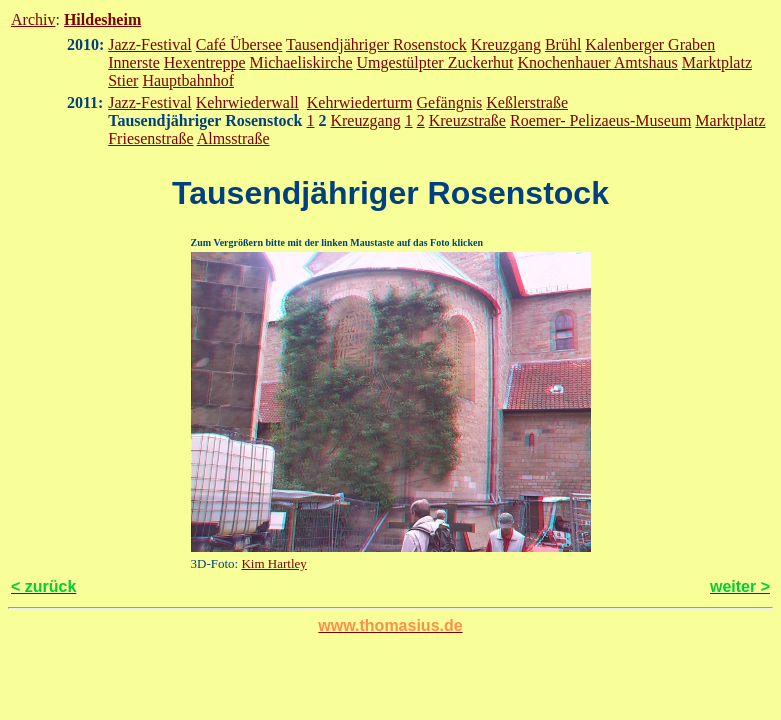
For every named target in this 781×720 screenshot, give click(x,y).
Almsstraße (233, 138)
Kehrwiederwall (247, 102)
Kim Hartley (273, 563)
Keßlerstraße (527, 102)
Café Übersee (239, 44)
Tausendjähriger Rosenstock (376, 44)
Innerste (134, 62)
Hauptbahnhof (188, 80)
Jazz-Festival (150, 44)
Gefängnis (450, 102)
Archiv (33, 19)
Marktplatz (717, 62)
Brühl (563, 44)
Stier (123, 80)
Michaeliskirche (300, 62)
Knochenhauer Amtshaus (597, 62)
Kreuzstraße (467, 120)
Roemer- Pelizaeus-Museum (600, 120)
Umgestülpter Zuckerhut (435, 62)
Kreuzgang (506, 44)
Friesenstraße (150, 138)
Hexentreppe (205, 62)
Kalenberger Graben (650, 44)
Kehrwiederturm (360, 102)
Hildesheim (102, 19)
